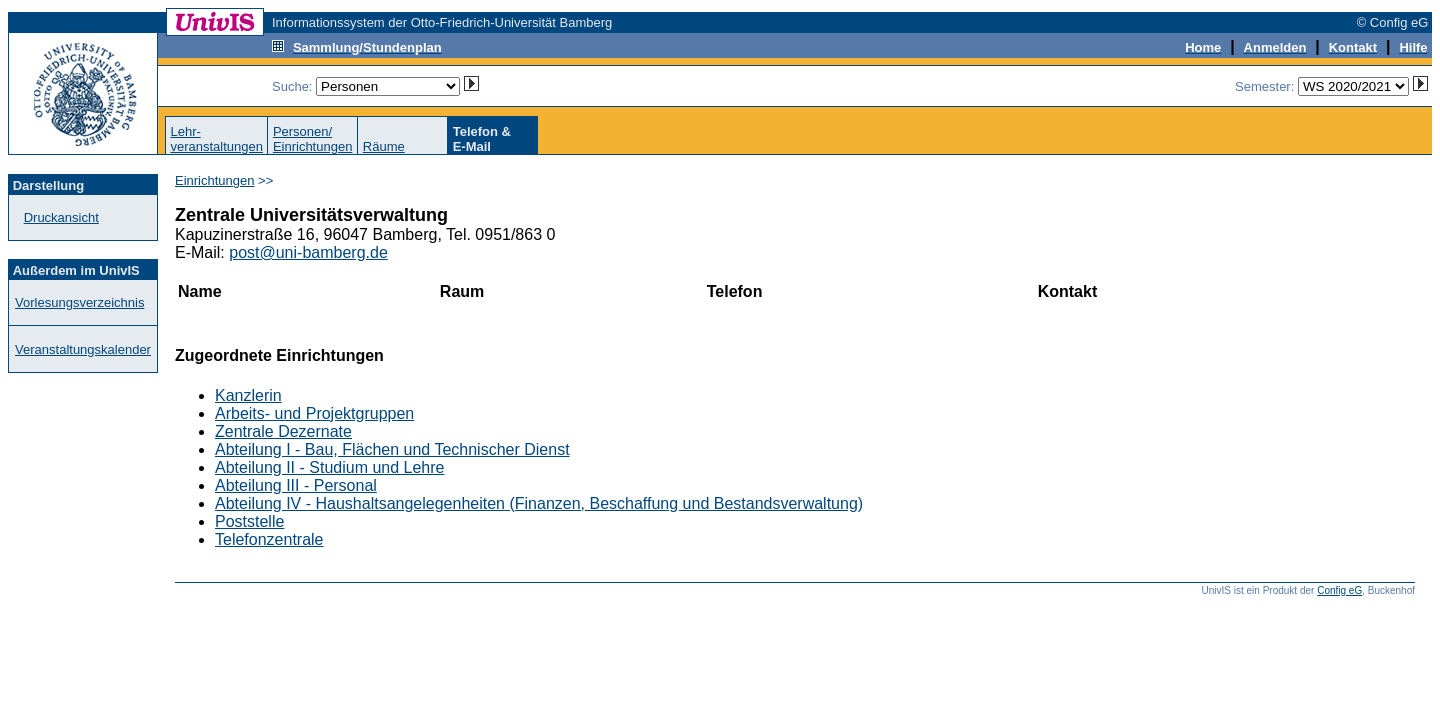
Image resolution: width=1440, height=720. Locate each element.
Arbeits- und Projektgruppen (314, 413)
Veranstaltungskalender (83, 349)
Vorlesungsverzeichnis (79, 302)
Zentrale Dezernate (283, 431)
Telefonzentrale (269, 539)
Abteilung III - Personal (296, 485)
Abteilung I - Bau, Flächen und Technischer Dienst (392, 449)
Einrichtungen (215, 180)
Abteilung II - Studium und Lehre (329, 467)
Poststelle (249, 521)
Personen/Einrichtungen (313, 139)
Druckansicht (61, 217)
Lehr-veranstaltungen (216, 139)
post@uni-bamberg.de (308, 252)
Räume (384, 146)
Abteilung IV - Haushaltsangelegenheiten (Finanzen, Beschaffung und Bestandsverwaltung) (539, 503)
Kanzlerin (248, 395)
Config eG (1339, 590)
